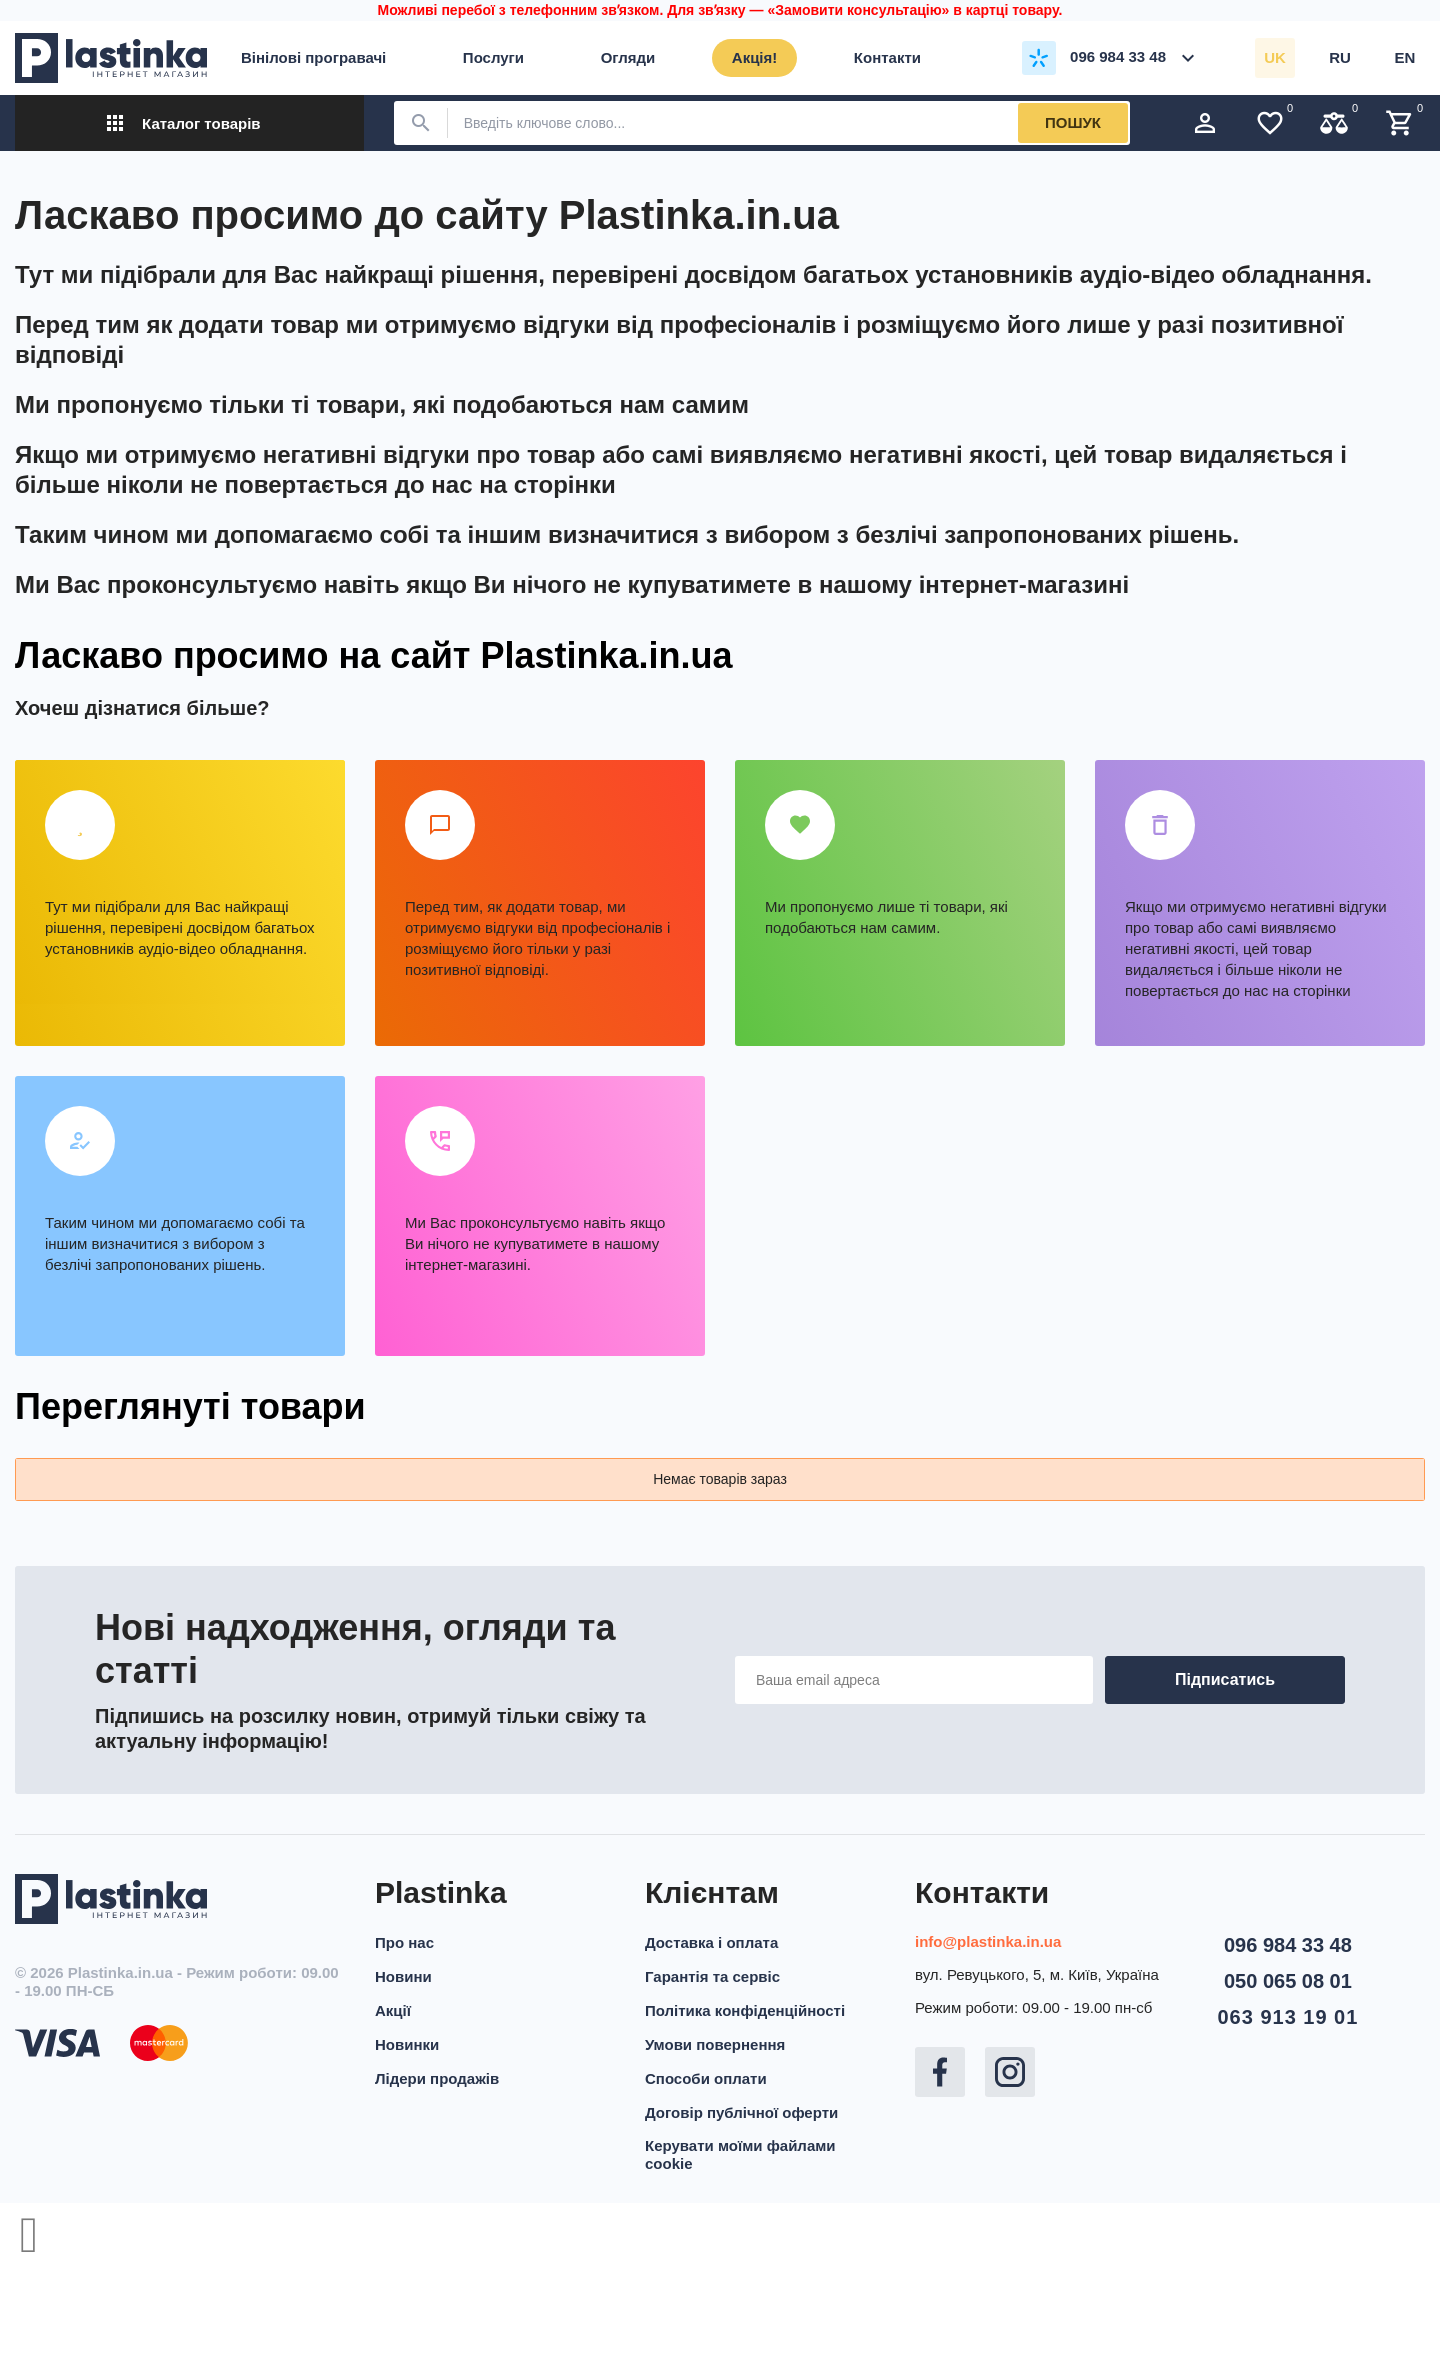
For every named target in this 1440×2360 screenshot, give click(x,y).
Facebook (940, 2072)
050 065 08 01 (1288, 1981)
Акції (393, 2010)
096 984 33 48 (1288, 1945)
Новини (403, 1976)
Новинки (407, 2044)
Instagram (1010, 2072)
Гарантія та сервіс (712, 1976)
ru (1340, 57)
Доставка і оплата (711, 1942)
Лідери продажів (437, 2078)
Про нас (404, 1942)
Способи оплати (706, 2078)
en (1405, 57)
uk (1275, 57)
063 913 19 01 (1287, 2017)
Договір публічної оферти (741, 2112)
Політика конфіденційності (745, 2010)
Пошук (1073, 122)
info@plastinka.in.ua (988, 1941)
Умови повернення (715, 2044)
